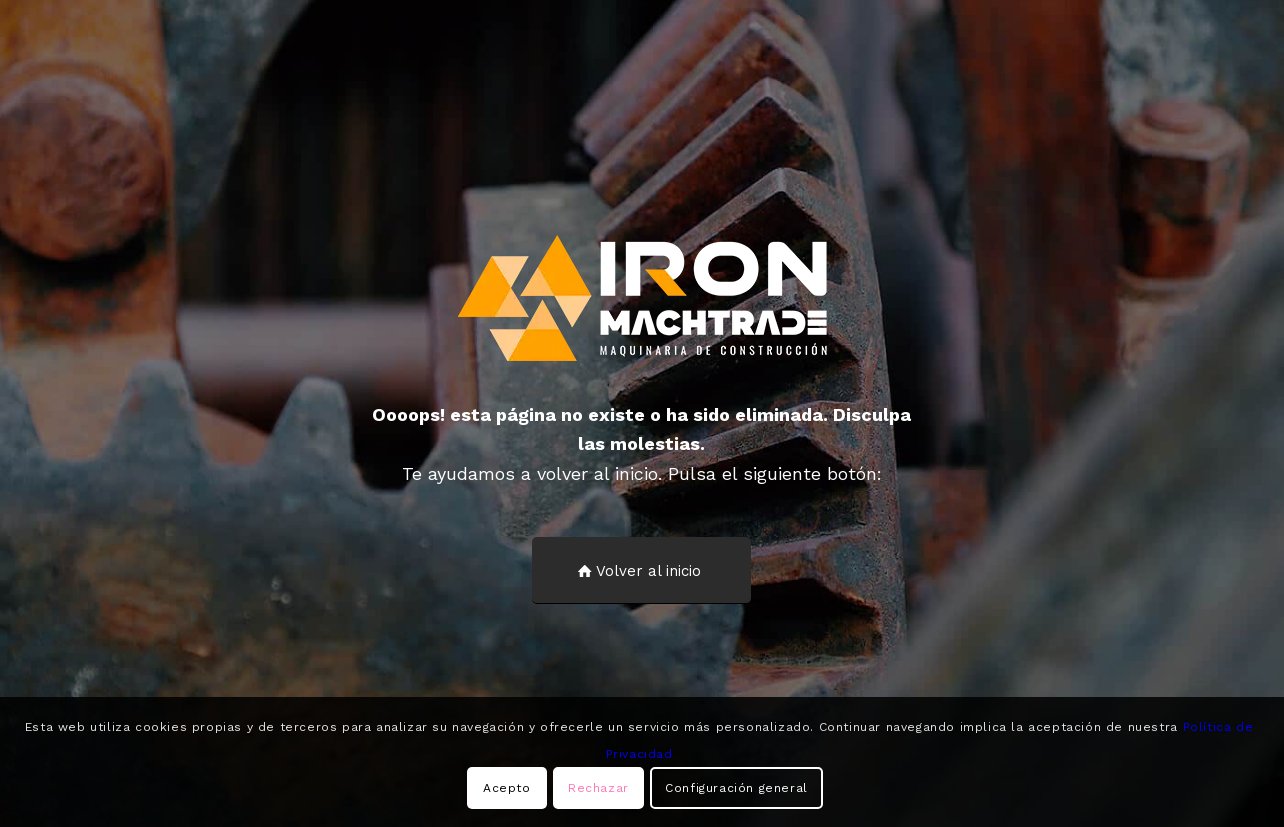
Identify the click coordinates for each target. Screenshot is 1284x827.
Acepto (507, 788)
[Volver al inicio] (641, 570)
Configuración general (736, 788)
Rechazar (598, 788)
